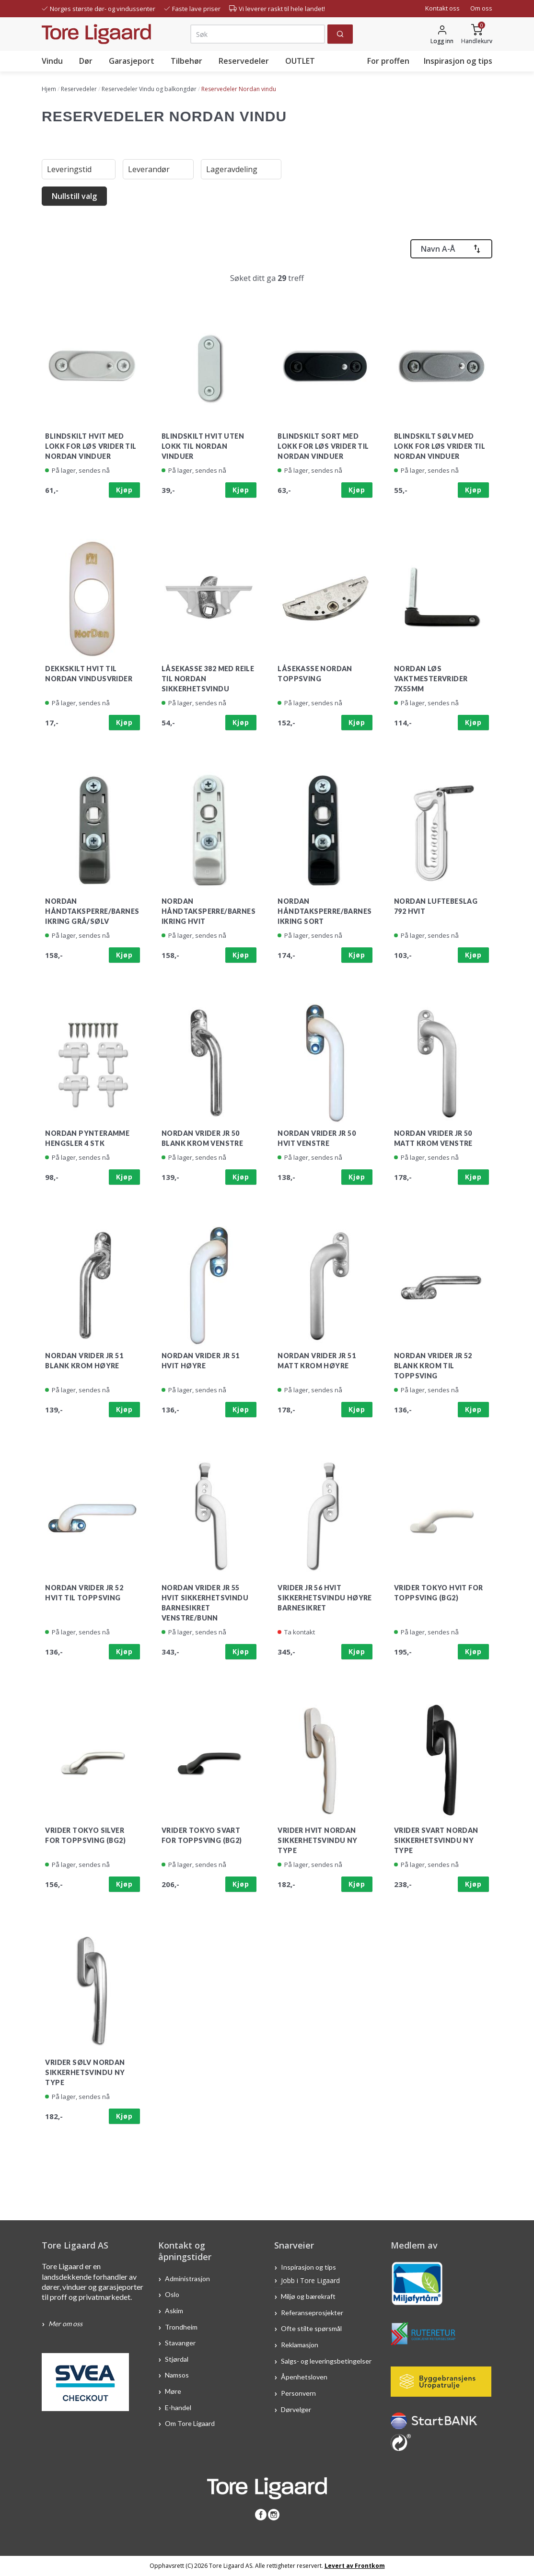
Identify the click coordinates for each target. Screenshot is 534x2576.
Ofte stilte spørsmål (311, 2328)
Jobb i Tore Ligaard (310, 2280)
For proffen (388, 61)
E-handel (179, 2407)
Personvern (298, 2393)
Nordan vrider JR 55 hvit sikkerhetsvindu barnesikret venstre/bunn (205, 1603)
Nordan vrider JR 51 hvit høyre (201, 1361)
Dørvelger (296, 2409)
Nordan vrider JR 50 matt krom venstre (433, 1138)
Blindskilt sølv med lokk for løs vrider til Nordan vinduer (439, 446)
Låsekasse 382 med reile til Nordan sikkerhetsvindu (208, 678)
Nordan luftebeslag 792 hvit (435, 906)
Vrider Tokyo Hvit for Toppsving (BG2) (438, 1593)
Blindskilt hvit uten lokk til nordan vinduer (203, 446)
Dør (86, 61)
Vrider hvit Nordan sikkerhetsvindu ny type (317, 1840)
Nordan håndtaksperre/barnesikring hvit (208, 911)
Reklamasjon (299, 2345)
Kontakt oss (442, 8)
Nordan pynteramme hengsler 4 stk (87, 1138)
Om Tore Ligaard (190, 2423)
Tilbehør (186, 61)
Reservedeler (244, 61)
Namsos (177, 2375)
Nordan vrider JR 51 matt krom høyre (317, 1361)
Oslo (172, 2294)
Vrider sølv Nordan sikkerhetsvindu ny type (85, 2072)
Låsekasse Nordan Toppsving (315, 673)
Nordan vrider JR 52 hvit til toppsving (84, 1593)
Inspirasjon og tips (458, 61)
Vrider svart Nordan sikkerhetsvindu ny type (436, 1840)
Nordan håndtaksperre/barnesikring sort (324, 911)
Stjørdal (176, 2359)
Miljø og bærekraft (309, 2296)
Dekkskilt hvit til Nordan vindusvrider (88, 673)
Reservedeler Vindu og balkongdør (149, 89)
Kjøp (124, 489)
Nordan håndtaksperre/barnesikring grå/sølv (92, 911)
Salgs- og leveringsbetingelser (326, 2360)
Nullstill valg (74, 196)
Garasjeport (131, 61)
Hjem (49, 89)
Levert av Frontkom (355, 2566)
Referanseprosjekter (312, 2312)
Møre (173, 2391)
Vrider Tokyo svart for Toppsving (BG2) (202, 1835)
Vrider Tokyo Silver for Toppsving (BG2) (85, 1835)
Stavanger (180, 2343)
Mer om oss (65, 2324)
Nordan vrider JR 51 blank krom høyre (84, 1361)
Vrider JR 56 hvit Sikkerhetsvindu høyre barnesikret (324, 1598)
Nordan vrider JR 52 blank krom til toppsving (433, 1366)
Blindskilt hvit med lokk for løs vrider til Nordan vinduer (90, 446)
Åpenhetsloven (304, 2377)
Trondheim (181, 2326)
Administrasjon (187, 2278)
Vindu (52, 61)
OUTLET (300, 61)
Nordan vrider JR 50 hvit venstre (317, 1138)
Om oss (481, 8)
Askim (174, 2311)
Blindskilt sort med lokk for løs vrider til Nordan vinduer (323, 446)
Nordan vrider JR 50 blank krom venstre (202, 1138)
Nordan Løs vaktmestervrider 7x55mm (430, 678)
